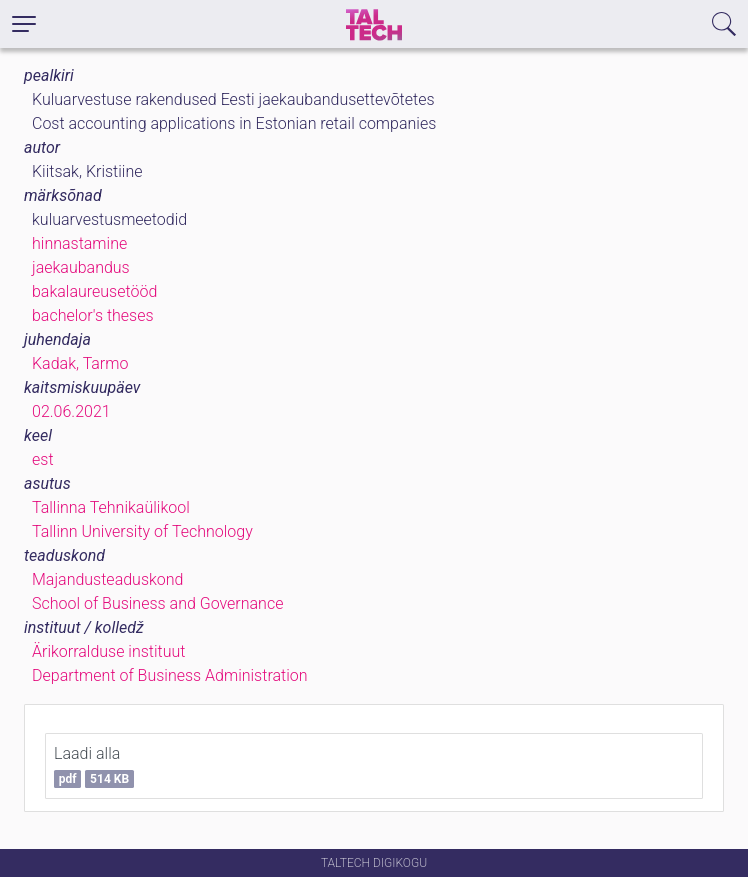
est (43, 459)
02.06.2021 (71, 411)
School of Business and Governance (157, 603)
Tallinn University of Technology (142, 531)
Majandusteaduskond (107, 579)
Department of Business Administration (170, 675)
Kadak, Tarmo (80, 363)
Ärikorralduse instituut (108, 651)
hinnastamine (79, 243)
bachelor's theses (93, 315)
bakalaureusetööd (94, 291)
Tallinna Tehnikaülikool (111, 507)
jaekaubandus (81, 267)
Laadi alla (94, 766)
